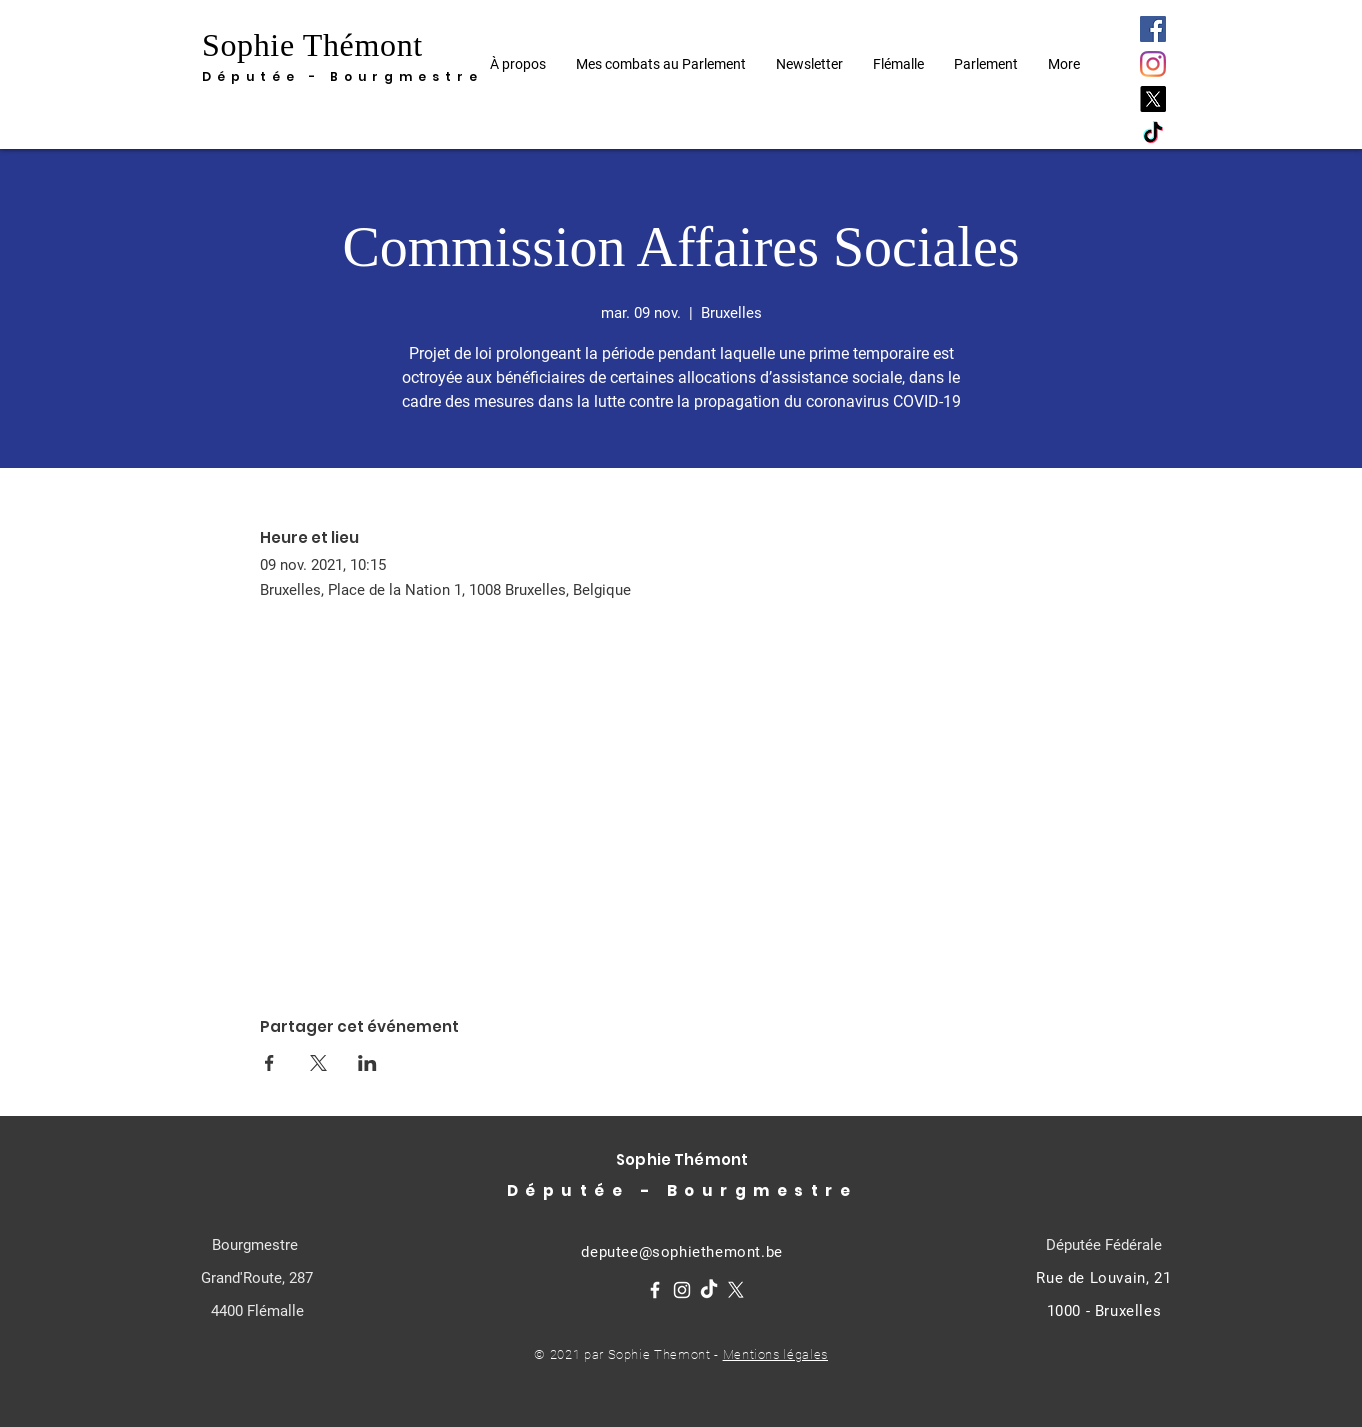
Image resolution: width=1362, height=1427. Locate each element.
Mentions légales (775, 1354)
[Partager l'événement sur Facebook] (269, 1063)
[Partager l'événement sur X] (318, 1063)
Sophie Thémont (312, 45)
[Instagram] (1153, 64)
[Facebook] (1153, 29)
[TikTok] (1153, 134)
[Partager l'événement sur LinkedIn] (367, 1063)
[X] (1153, 99)
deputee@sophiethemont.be (681, 1252)
